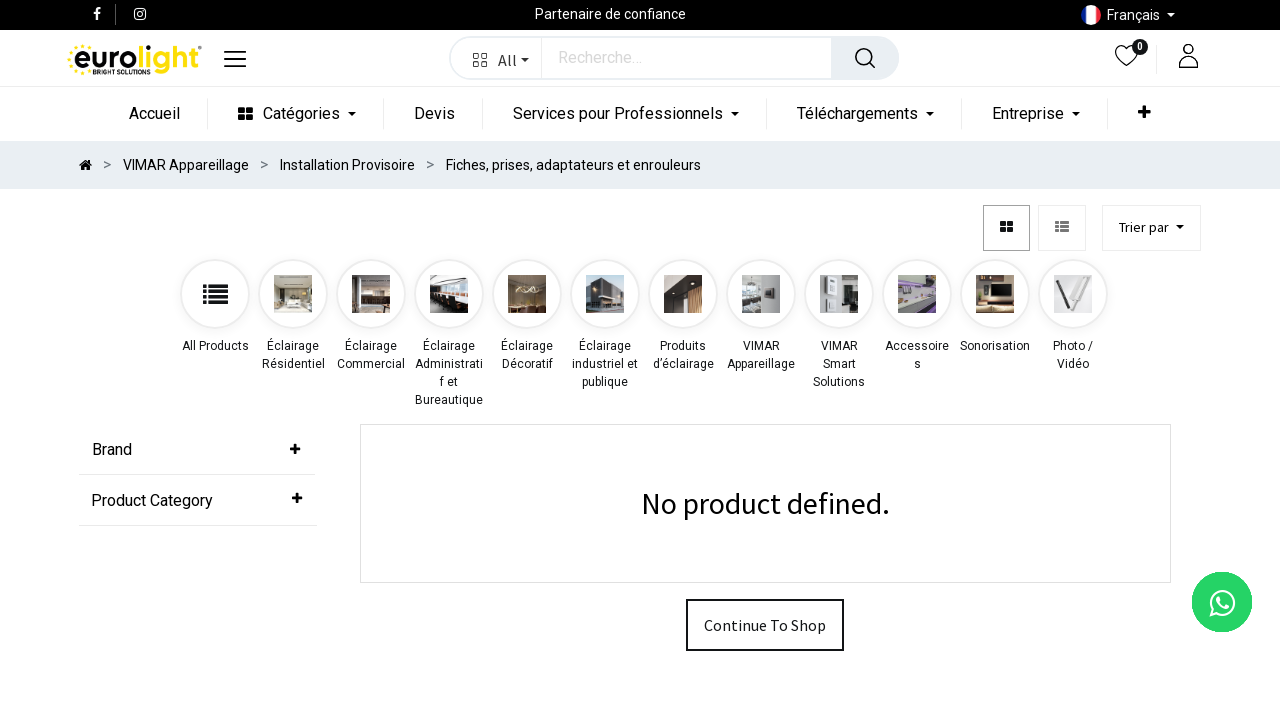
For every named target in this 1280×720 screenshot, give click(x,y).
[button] (496, 58)
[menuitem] (147, 113)
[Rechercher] (865, 58)
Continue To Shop (765, 678)
